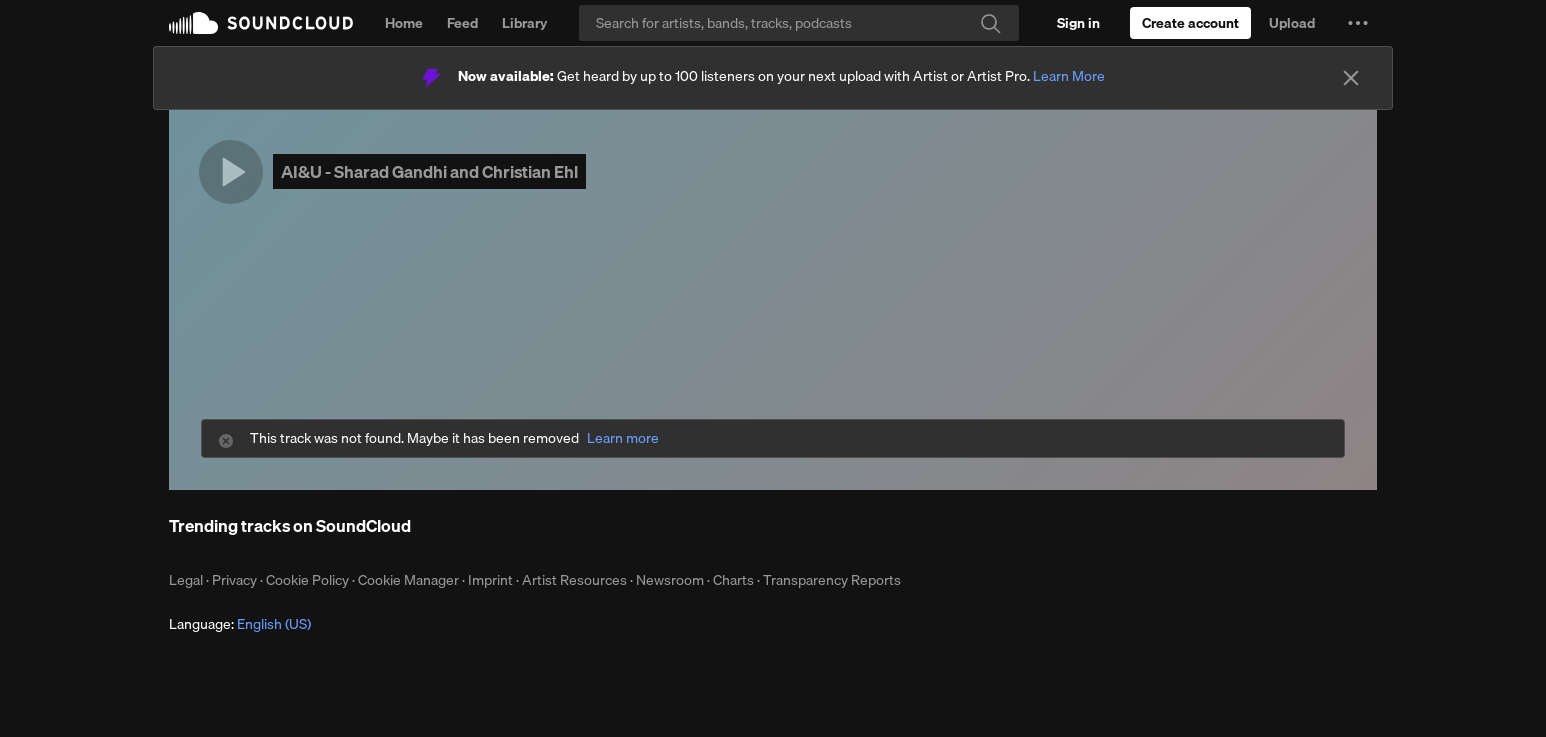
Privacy (234, 580)
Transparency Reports (832, 580)
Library (524, 23)
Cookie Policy (307, 580)
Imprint (490, 580)
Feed (462, 23)
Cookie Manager (408, 580)
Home (404, 23)
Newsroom (670, 580)
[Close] (1351, 78)
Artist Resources (574, 580)
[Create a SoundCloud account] (1190, 23)
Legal (186, 580)
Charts (733, 580)
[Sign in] (1078, 23)
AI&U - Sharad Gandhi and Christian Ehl (429, 171)
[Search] (799, 23)
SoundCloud (261, 23)
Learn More (1069, 76)
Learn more (623, 438)
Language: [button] (240, 624)
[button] (1358, 23)
